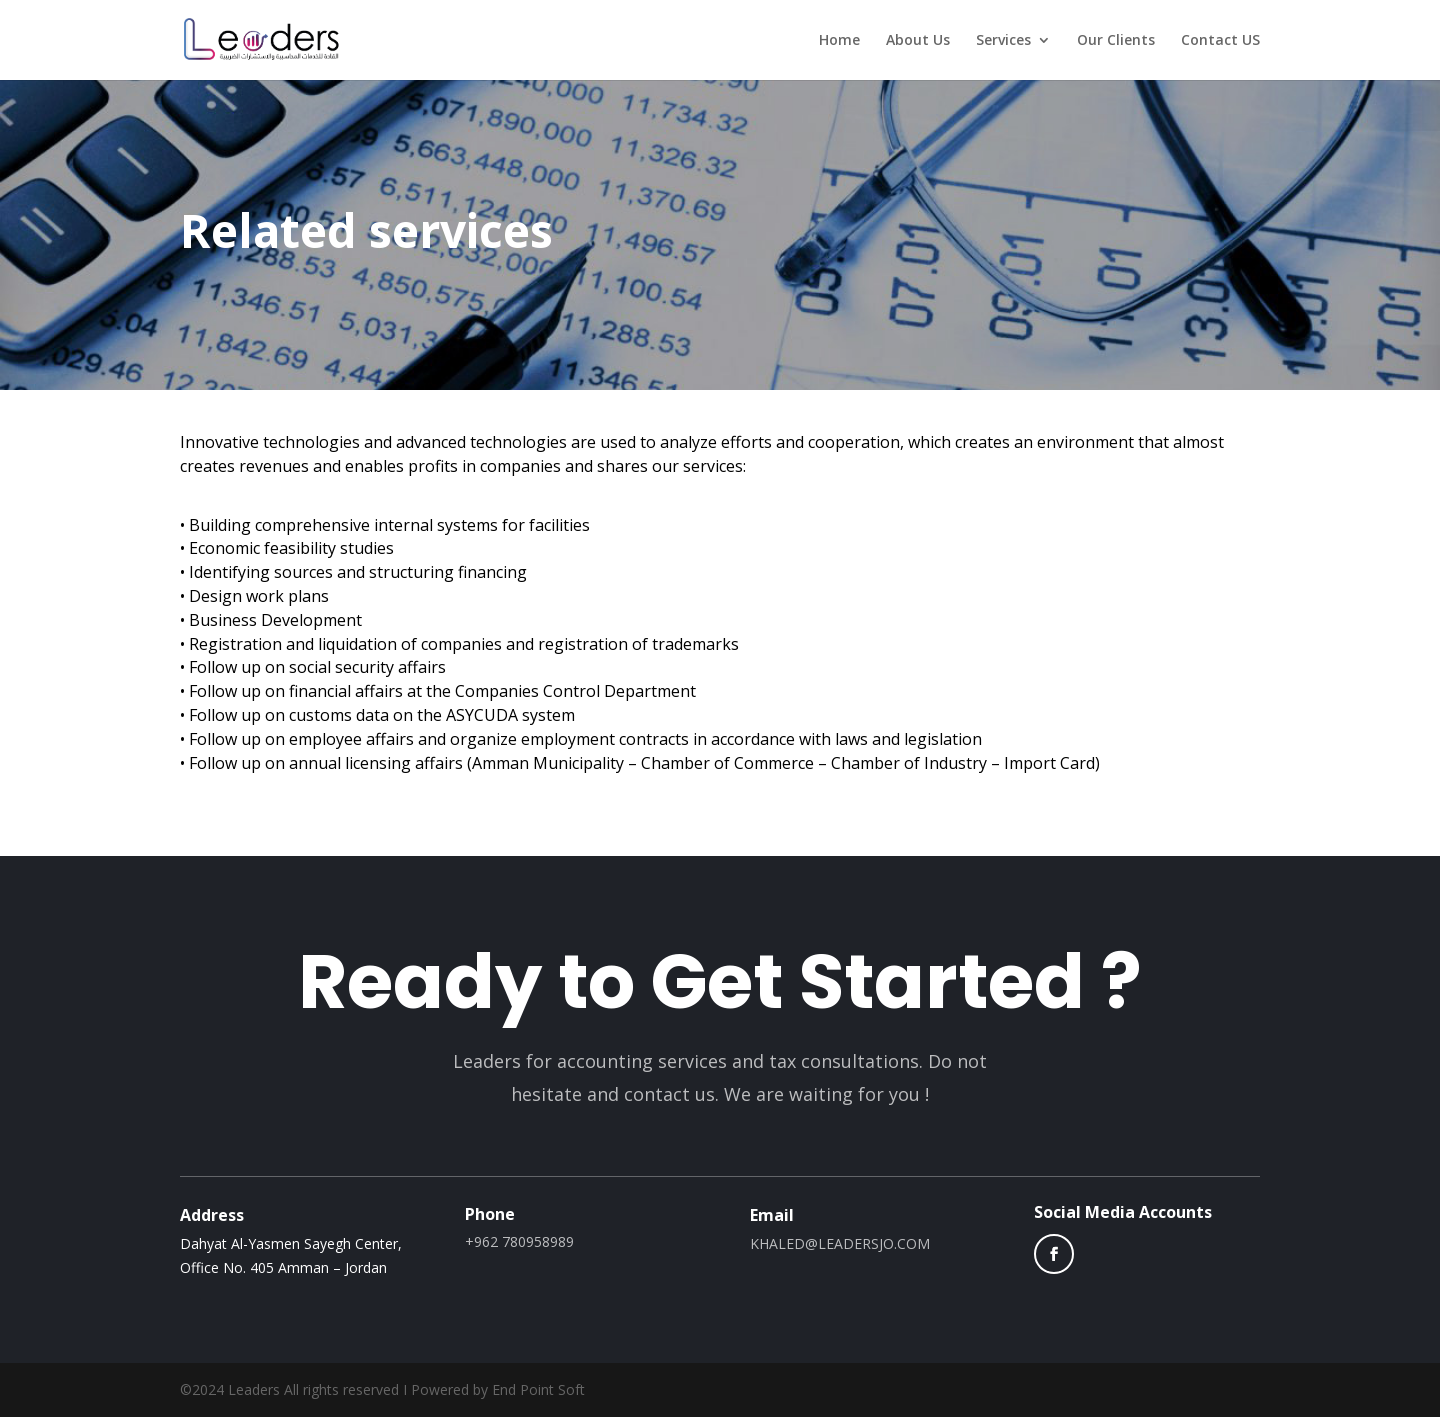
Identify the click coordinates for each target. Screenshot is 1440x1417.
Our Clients (1116, 41)
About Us (918, 41)
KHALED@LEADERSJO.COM (840, 1243)
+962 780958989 (519, 1241)
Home (839, 41)
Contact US (1220, 41)
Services (1003, 41)
